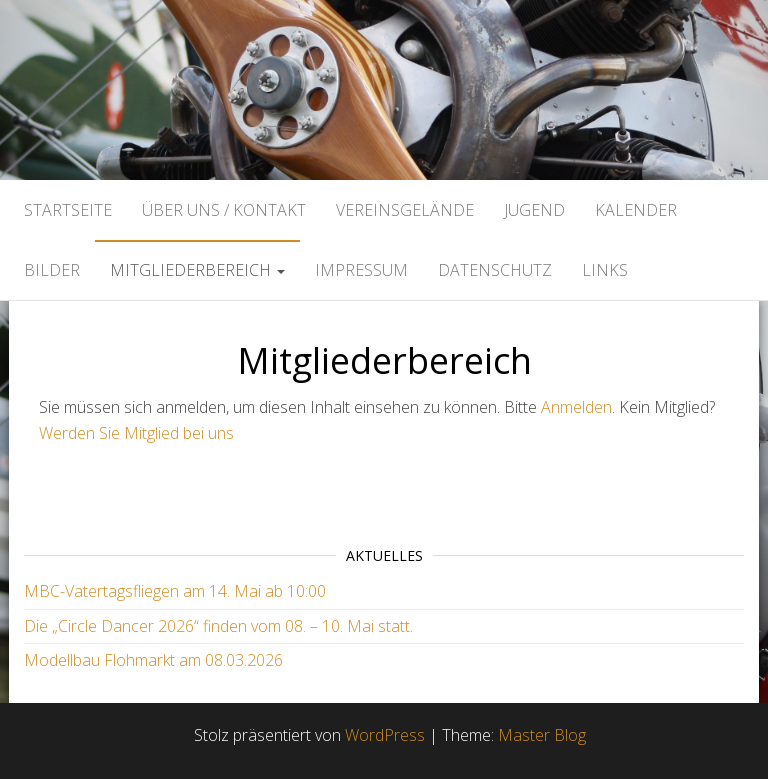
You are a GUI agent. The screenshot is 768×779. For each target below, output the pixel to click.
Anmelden (576, 407)
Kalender (636, 210)
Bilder (52, 270)
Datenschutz (495, 270)
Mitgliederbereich (197, 270)
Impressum (361, 270)
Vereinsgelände (405, 210)
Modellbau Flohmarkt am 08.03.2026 (153, 660)
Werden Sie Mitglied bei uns (136, 433)
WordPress (385, 735)
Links (605, 270)
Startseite (68, 210)
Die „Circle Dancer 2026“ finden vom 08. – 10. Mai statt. (218, 626)
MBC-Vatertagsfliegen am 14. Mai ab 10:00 (175, 591)
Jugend (534, 210)
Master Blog (542, 735)
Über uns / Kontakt (224, 210)
